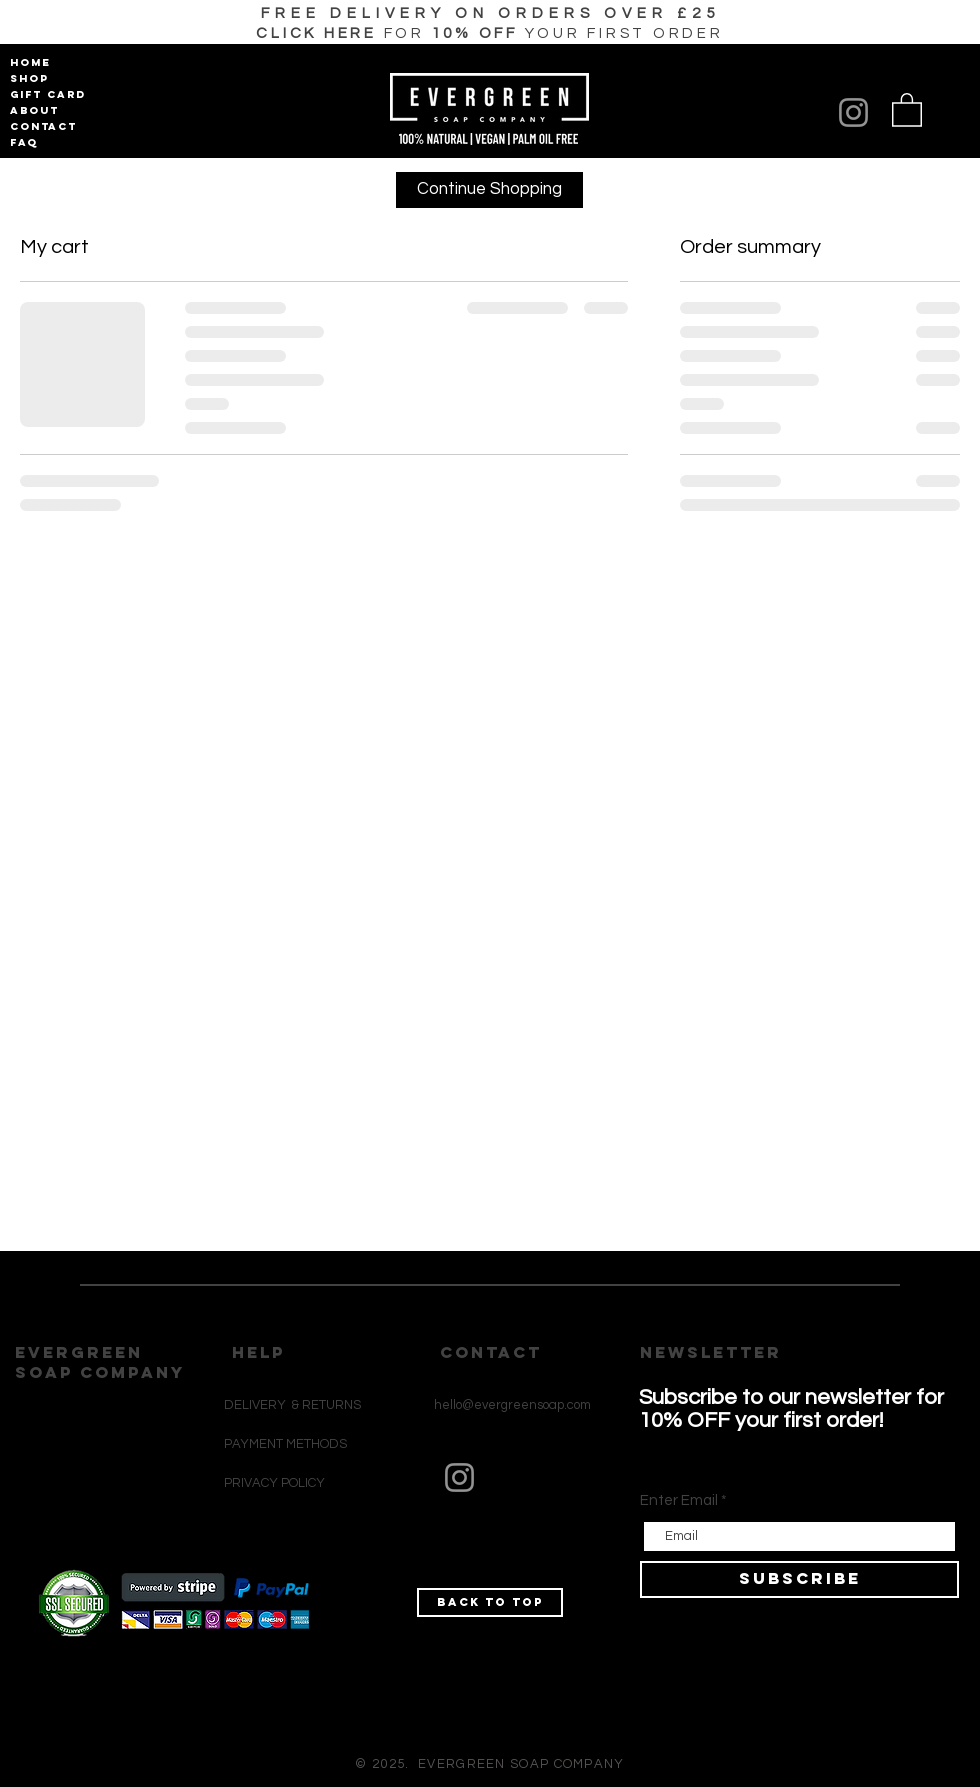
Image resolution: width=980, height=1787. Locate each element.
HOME (30, 62)
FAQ (24, 142)
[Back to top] (490, 1602)
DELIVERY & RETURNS (292, 1405)
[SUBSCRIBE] (799, 1579)
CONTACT (43, 126)
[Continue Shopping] (489, 190)
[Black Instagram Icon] (449, 1578)
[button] (489, 33)
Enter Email (679, 1500)
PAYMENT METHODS (285, 1444)
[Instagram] (853, 112)
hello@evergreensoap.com (512, 1405)
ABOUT (34, 110)
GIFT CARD (44, 94)
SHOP (29, 78)
